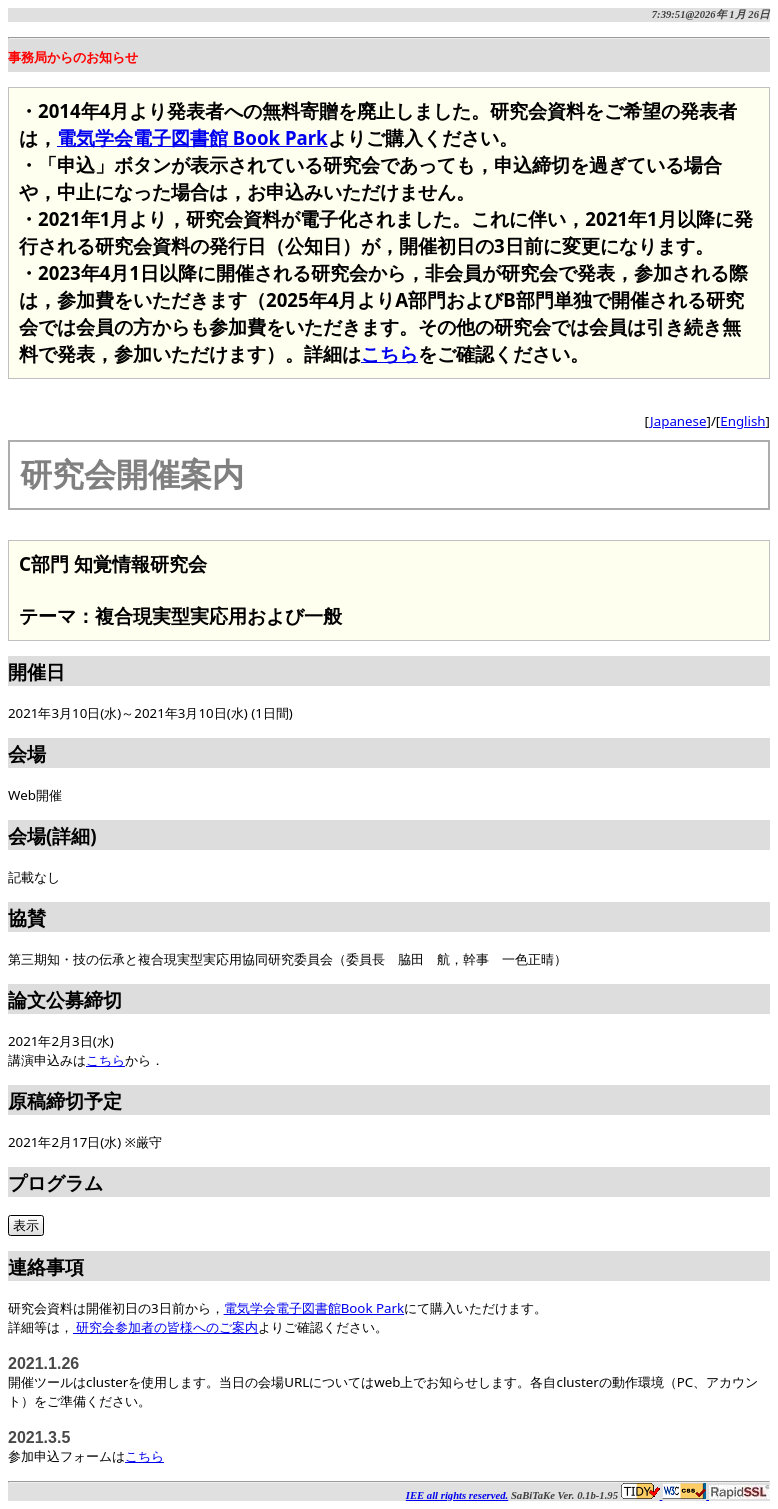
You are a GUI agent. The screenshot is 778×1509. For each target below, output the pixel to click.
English (742, 421)
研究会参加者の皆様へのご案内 (165, 1327)
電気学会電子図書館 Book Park (192, 137)
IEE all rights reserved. (457, 1495)
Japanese (678, 421)
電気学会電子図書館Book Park (314, 1308)
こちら (389, 353)
